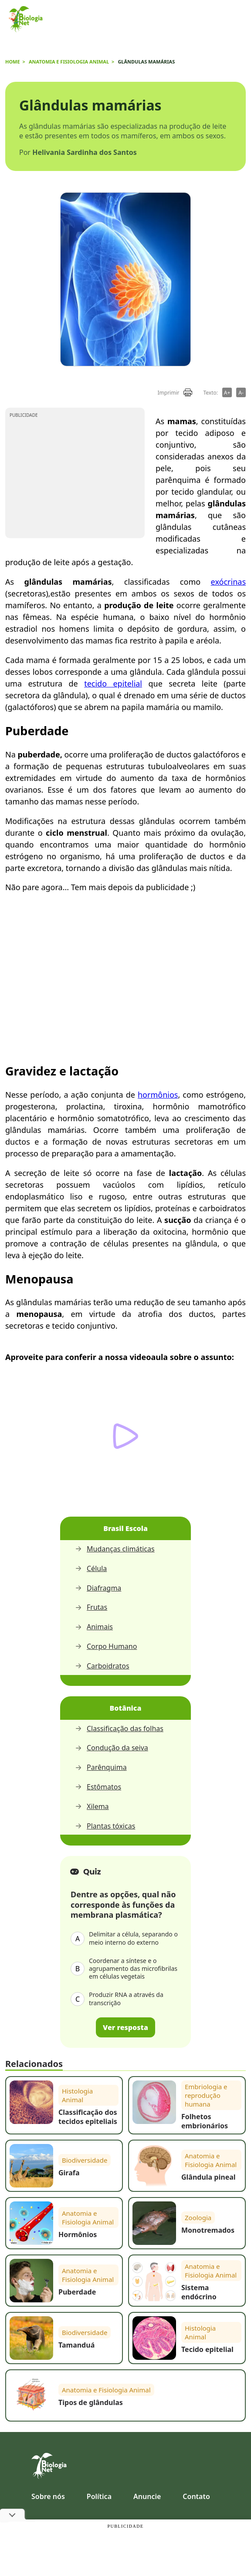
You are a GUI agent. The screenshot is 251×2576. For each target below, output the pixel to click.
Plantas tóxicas (105, 1826)
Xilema (92, 1806)
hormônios (158, 1094)
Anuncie (147, 2496)
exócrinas (228, 581)
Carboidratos (102, 1666)
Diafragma (98, 1588)
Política (99, 2496)
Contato (196, 2496)
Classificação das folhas (119, 1728)
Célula (91, 1568)
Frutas (91, 1607)
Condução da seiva (111, 1747)
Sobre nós (48, 2496)
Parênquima (101, 1767)
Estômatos (98, 1787)
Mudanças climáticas (115, 1549)
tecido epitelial (113, 683)
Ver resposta (125, 2027)
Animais (94, 1626)
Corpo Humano (106, 1646)
